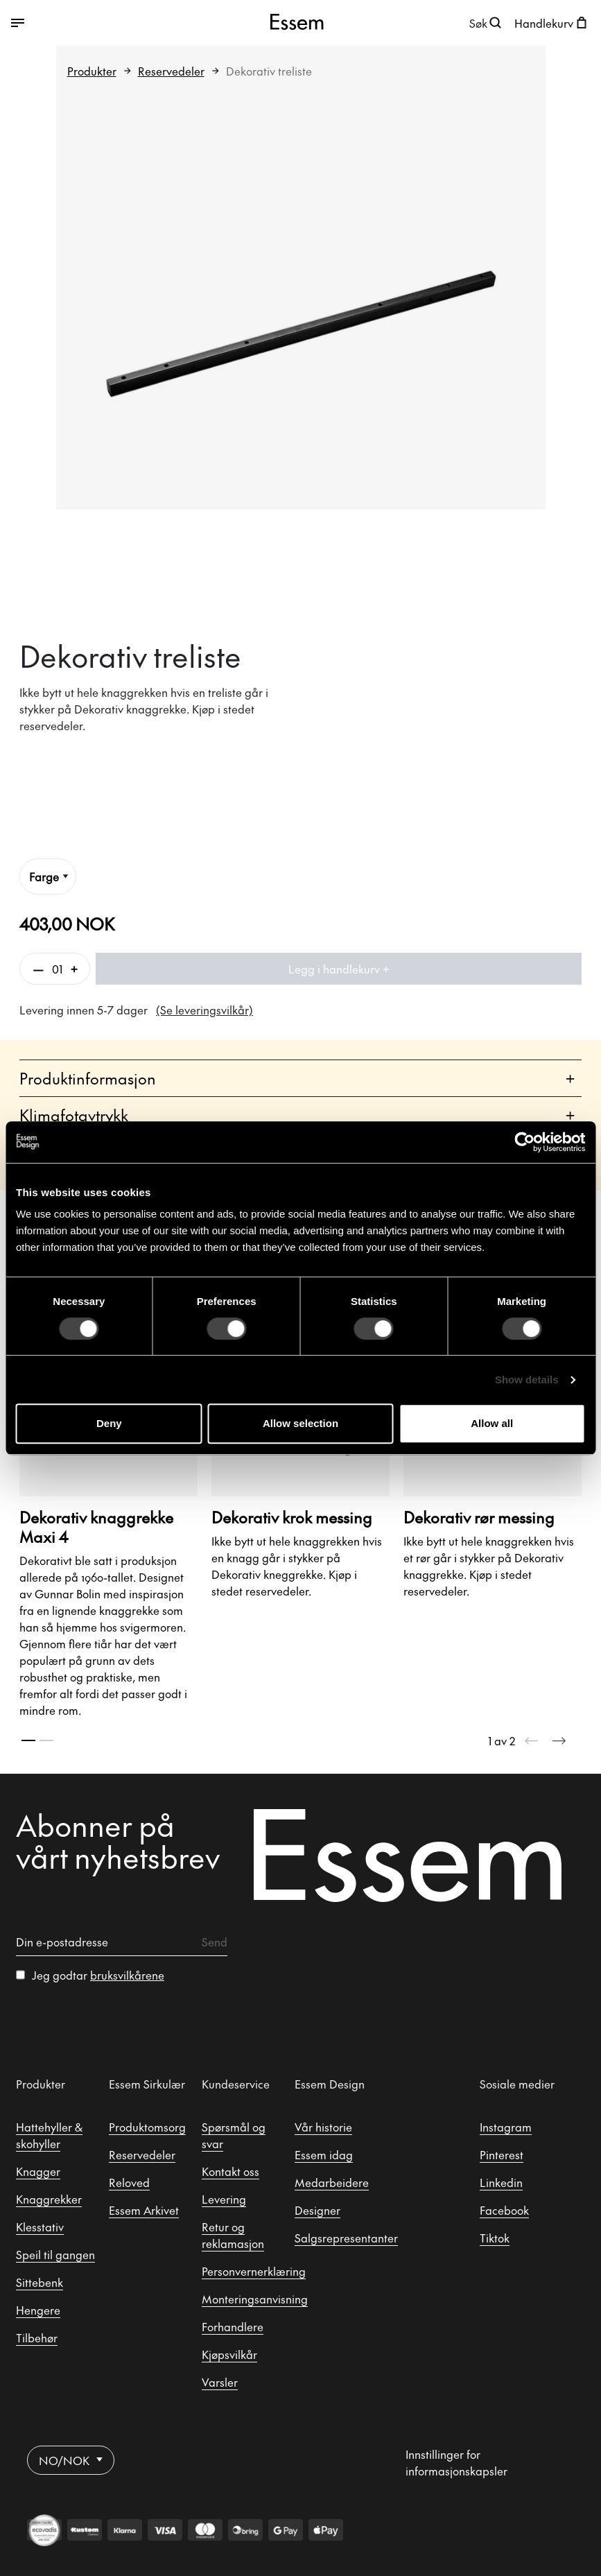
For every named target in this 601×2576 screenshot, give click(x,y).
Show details (527, 1379)
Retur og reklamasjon (233, 2235)
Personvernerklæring (254, 2271)
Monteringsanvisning (255, 2298)
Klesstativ (40, 2226)
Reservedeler (171, 70)
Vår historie (323, 2126)
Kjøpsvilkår (229, 2354)
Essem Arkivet (144, 2210)
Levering (224, 2198)
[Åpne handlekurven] (552, 23)
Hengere (38, 2309)
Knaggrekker (49, 2198)
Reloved (129, 2182)
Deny (109, 1423)
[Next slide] (559, 1740)
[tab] (28, 1740)
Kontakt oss (230, 2171)
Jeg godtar (98, 1974)
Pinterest (501, 2154)
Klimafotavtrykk (297, 1115)
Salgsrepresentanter (346, 2237)
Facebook (504, 2210)
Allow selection (300, 1423)
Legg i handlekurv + (339, 968)
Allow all (492, 1423)
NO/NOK (71, 2460)
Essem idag (324, 2154)
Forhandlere (232, 2326)
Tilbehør (37, 2337)
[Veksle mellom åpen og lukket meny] (107, 23)
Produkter (91, 70)
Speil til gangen (55, 2254)
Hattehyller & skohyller (49, 2135)
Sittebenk (39, 2282)
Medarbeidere (332, 2182)
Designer (317, 2210)
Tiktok (494, 2237)
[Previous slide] (532, 1740)
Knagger (38, 2171)
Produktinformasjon (297, 1078)
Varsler (220, 2381)
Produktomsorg (147, 2126)
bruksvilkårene (127, 1974)
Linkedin (501, 2182)
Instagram (506, 2126)
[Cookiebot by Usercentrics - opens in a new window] (524, 1142)
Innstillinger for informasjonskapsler (456, 2462)
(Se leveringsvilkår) (204, 1009)
